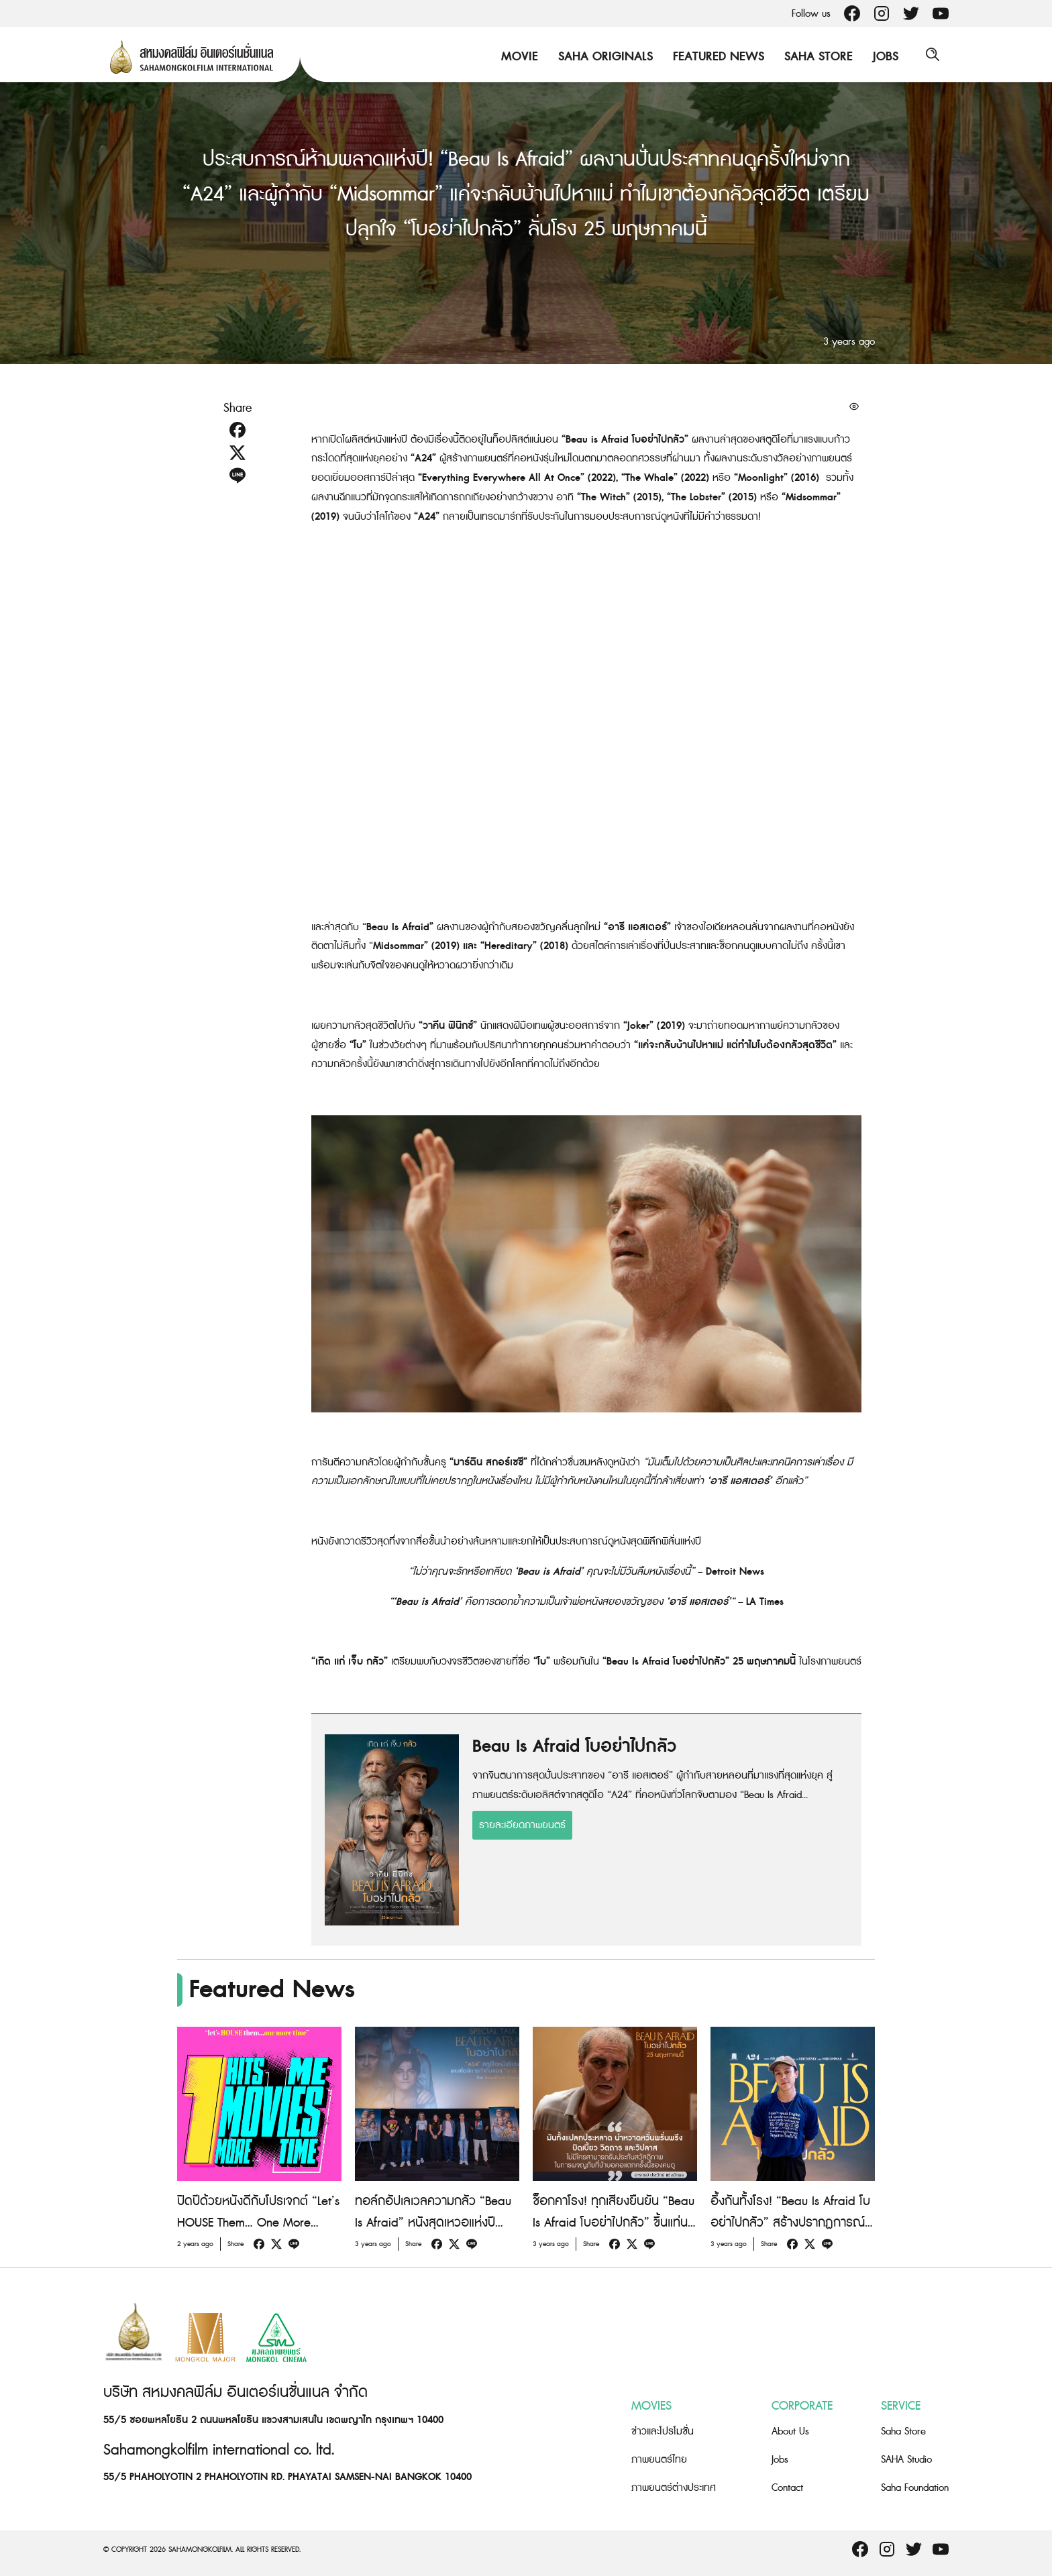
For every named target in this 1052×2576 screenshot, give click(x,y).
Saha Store (815, 56)
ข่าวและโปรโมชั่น (662, 2431)
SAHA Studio (906, 2459)
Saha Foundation (915, 2488)
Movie (516, 56)
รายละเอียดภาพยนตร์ (522, 1825)
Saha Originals (602, 56)
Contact (787, 2488)
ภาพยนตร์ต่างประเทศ (673, 2488)
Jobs (882, 56)
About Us (790, 2431)
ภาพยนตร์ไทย (659, 2459)
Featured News (715, 56)
